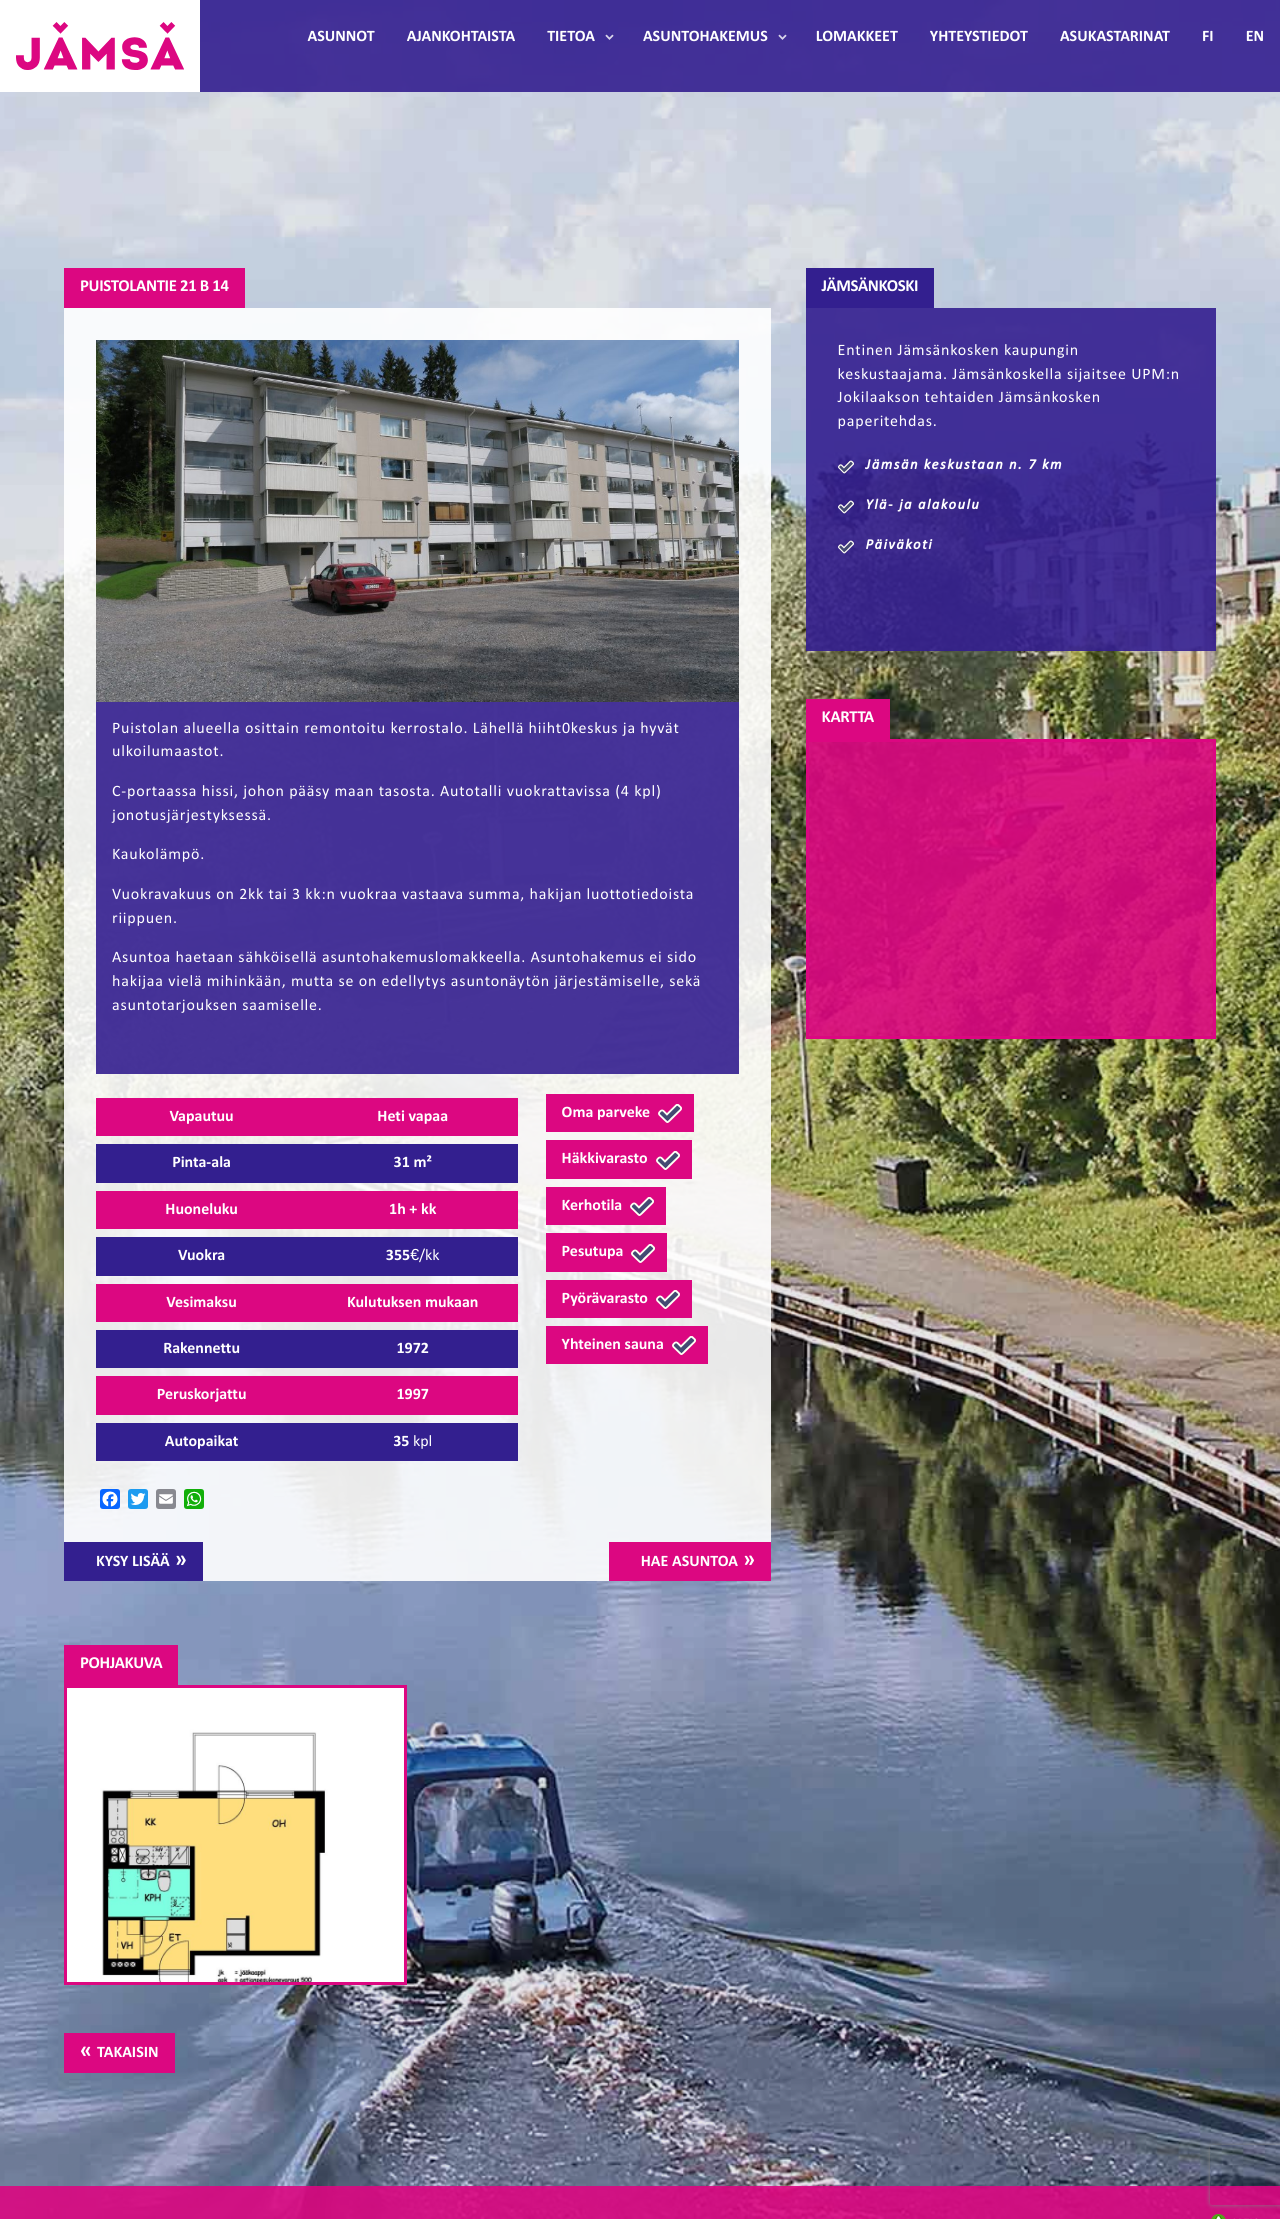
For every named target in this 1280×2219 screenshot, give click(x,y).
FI (1208, 37)
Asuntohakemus (705, 37)
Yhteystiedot (979, 37)
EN (1255, 37)
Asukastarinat (1115, 37)
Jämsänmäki (100, 46)
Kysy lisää (133, 1562)
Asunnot (341, 37)
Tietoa (571, 37)
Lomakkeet (857, 37)
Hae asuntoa (689, 1562)
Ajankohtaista (461, 37)
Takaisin (127, 2053)
